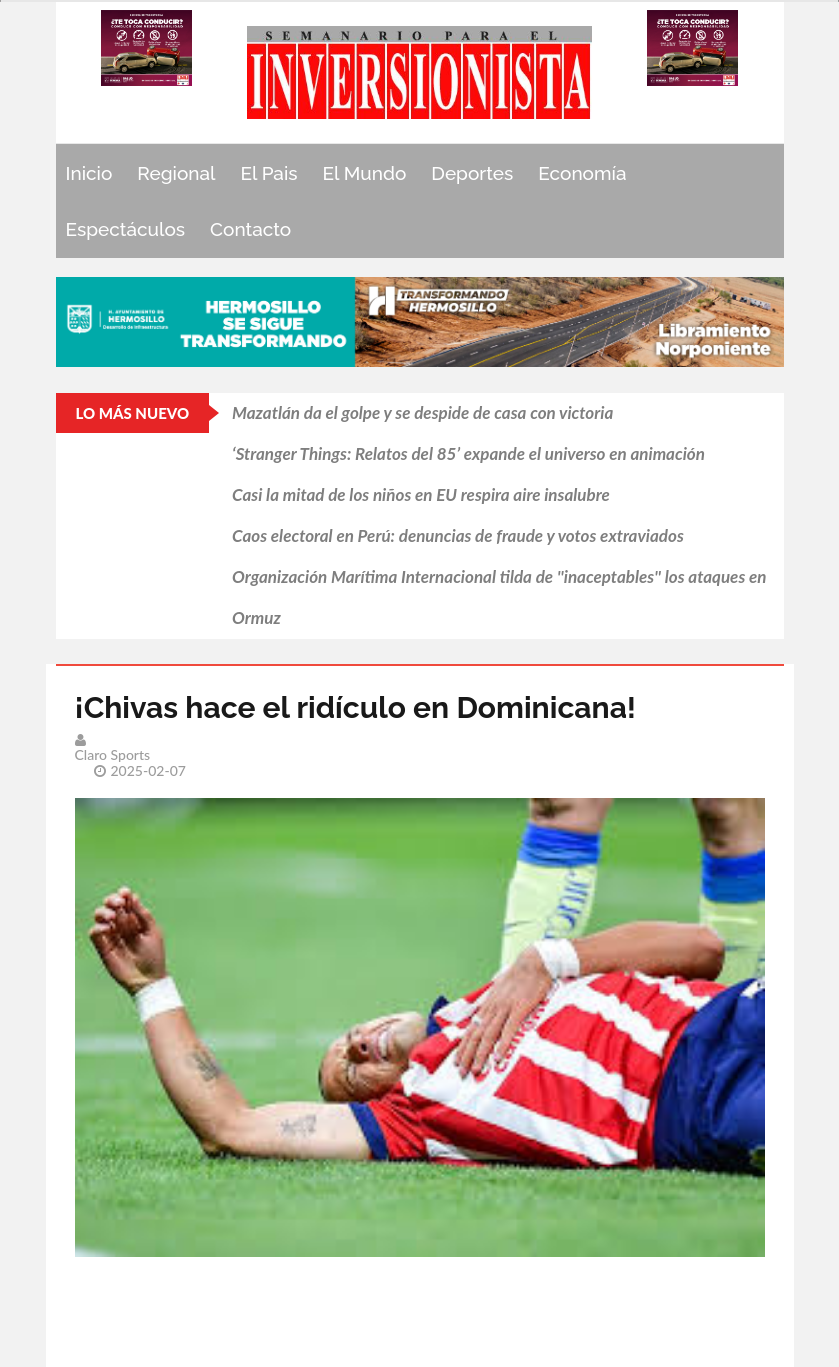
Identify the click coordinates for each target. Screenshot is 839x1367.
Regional (176, 173)
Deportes (472, 173)
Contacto (250, 229)
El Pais (268, 173)
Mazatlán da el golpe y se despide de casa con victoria (422, 412)
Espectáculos (126, 229)
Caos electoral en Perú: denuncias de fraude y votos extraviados (458, 535)
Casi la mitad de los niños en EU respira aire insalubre (421, 494)
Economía (582, 173)
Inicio (89, 173)
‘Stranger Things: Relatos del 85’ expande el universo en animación (468, 453)
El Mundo (365, 173)
